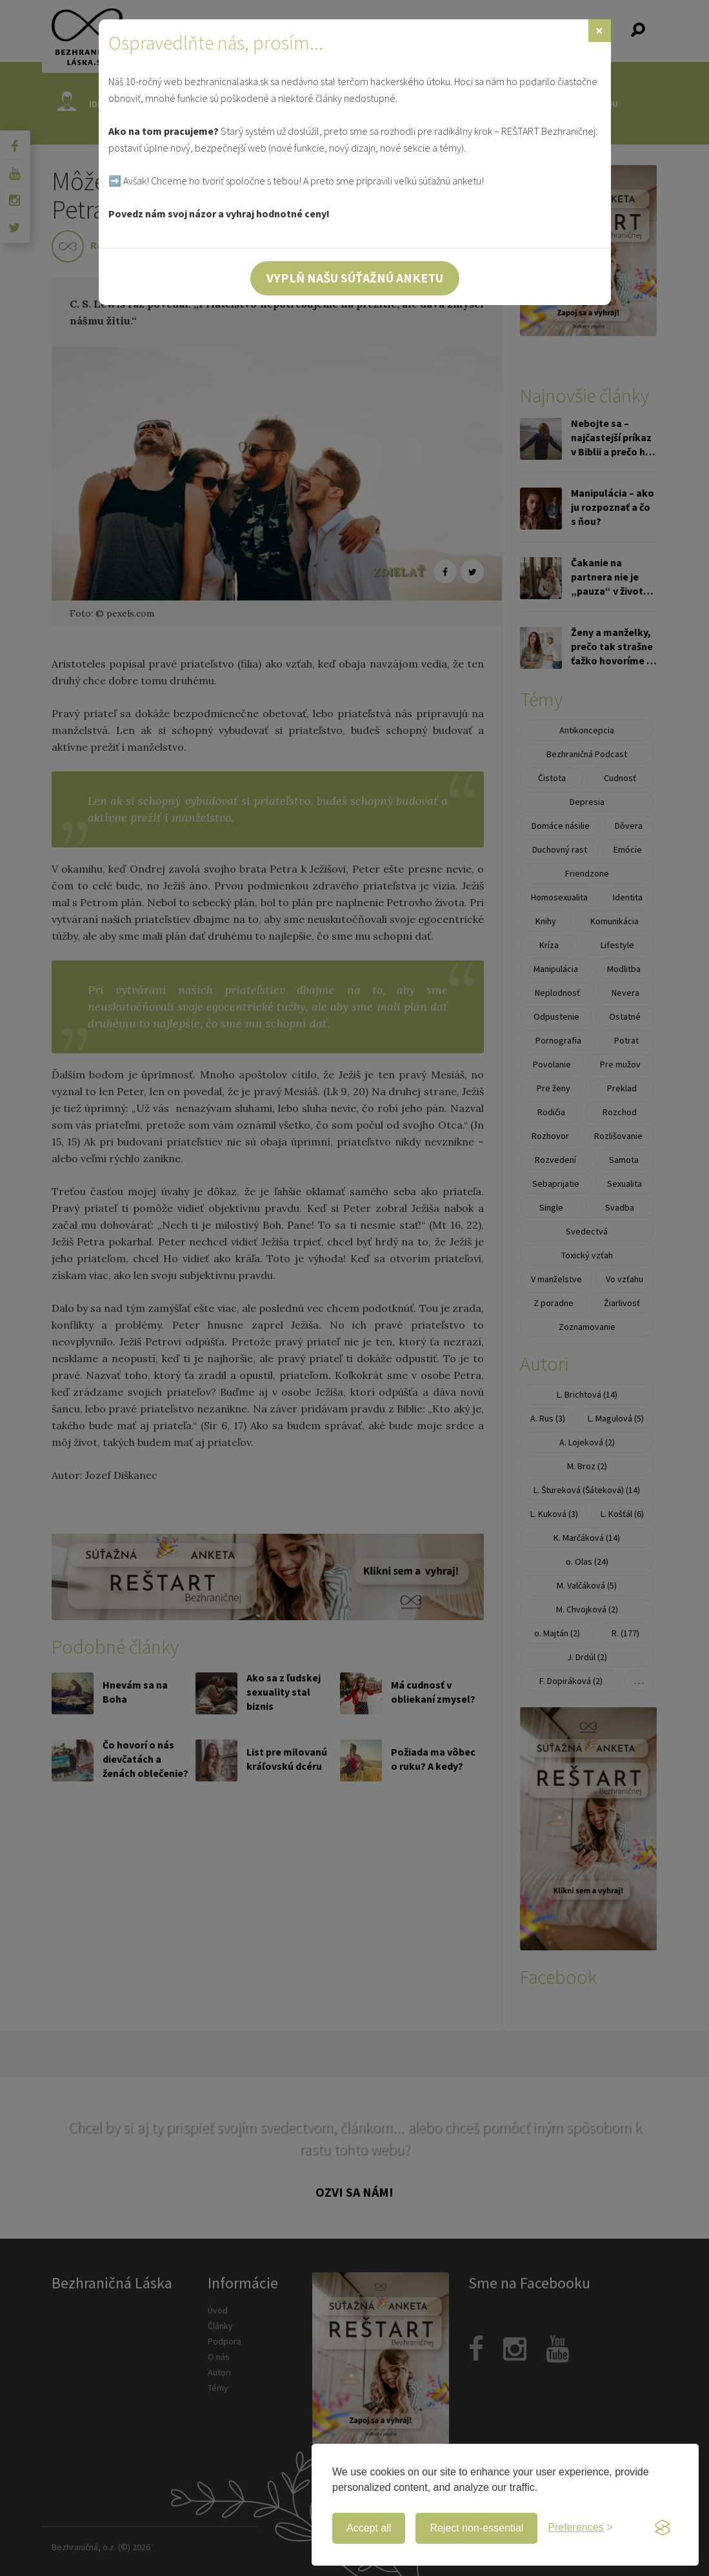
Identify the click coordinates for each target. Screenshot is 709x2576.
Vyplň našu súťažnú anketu (354, 278)
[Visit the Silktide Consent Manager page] (662, 2528)
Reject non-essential (476, 2527)
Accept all (368, 2527)
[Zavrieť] (599, 30)
